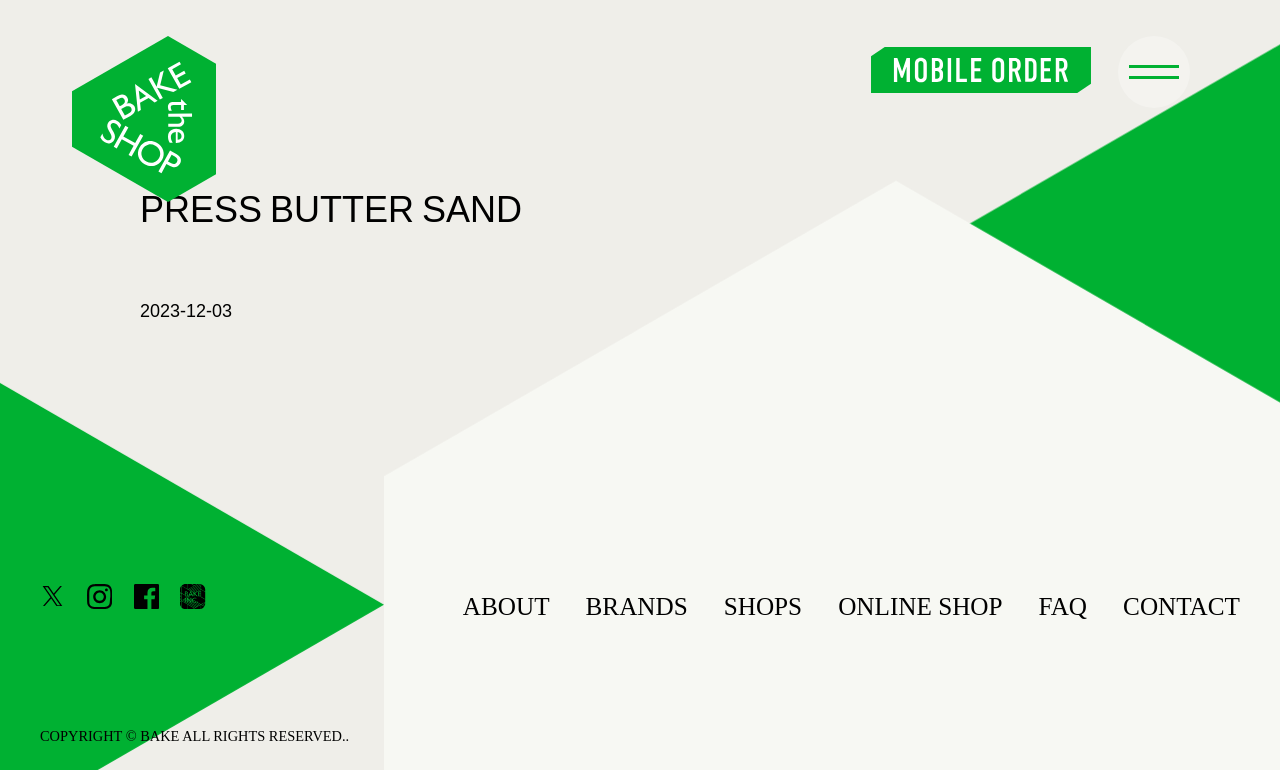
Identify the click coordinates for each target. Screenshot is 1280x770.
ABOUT (506, 606)
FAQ (1063, 606)
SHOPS (763, 606)
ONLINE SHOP (920, 606)
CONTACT (1181, 606)
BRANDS (637, 606)
